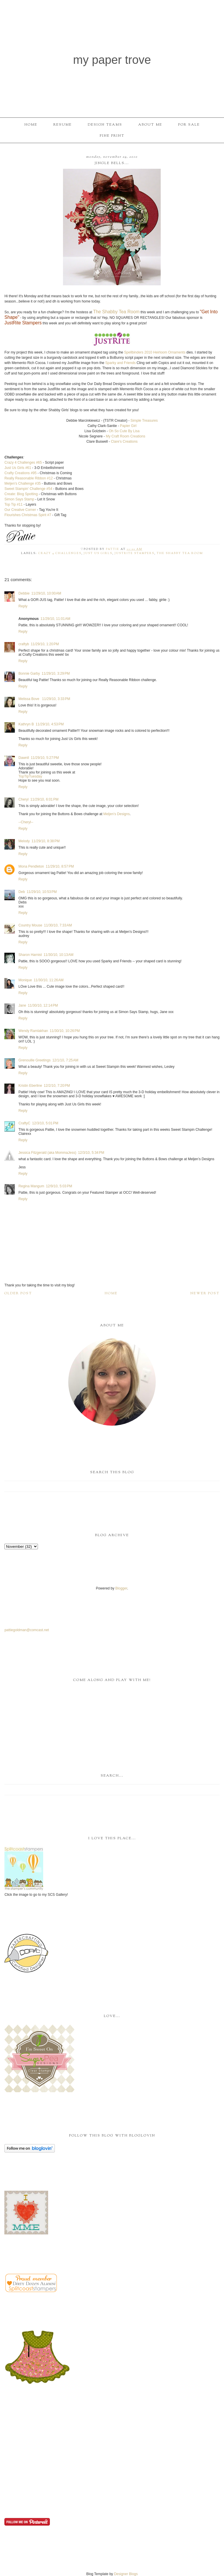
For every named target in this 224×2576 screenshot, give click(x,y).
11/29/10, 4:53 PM (50, 724)
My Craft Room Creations (125, 436)
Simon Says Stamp (19, 499)
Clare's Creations (124, 441)
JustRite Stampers (22, 322)
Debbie (23, 593)
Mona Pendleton (31, 866)
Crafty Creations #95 (20, 473)
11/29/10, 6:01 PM (44, 799)
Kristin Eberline (30, 1086)
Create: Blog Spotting (21, 494)
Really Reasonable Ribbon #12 (29, 478)
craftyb (23, 644)
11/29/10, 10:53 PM (42, 892)
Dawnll (23, 758)
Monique (25, 980)
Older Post (18, 1293)
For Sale (189, 124)
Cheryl (23, 799)
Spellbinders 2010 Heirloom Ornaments (155, 352)
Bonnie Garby (29, 673)
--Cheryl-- (25, 822)
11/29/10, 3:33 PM (56, 699)
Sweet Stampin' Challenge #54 (28, 489)
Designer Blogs (126, 2574)
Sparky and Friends (120, 363)
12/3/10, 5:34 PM (91, 1153)
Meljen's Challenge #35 (22, 483)
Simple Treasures (144, 421)
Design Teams (105, 124)
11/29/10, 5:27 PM (45, 758)
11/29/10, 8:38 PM (46, 841)
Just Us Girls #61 (17, 468)
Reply (22, 606)
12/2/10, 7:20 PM (57, 1086)
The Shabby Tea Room (116, 311)
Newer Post (205, 1293)
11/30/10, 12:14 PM (43, 1005)
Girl (128, 426)
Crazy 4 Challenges (59, 553)
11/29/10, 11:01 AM (55, 619)
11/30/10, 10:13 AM (58, 955)
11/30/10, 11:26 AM (48, 980)
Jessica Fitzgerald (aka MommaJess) (47, 1153)
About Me (150, 124)
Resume (62, 124)
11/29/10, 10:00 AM (46, 593)
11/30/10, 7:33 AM (58, 925)
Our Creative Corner (20, 510)
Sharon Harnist (30, 955)
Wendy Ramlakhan (33, 1031)
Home (30, 124)
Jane (22, 1005)
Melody (24, 841)
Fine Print (112, 135)
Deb (21, 892)
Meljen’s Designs (116, 814)
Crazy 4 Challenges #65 (23, 462)
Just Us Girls (98, 553)
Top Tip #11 (13, 504)
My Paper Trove (112, 59)
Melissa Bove (29, 699)
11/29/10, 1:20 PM (45, 644)
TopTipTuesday (30, 776)
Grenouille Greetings (34, 1060)
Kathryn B (26, 724)
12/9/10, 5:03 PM (59, 1186)
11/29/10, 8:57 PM (60, 866)
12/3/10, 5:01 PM (45, 1123)
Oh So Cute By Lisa (124, 431)
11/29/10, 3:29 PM (56, 673)
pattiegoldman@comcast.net (26, 1630)
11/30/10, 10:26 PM (65, 1031)
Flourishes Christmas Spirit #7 (28, 515)
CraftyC (24, 1123)
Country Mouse (30, 925)
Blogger (121, 1588)
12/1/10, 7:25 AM (65, 1060)
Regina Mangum (31, 1186)
